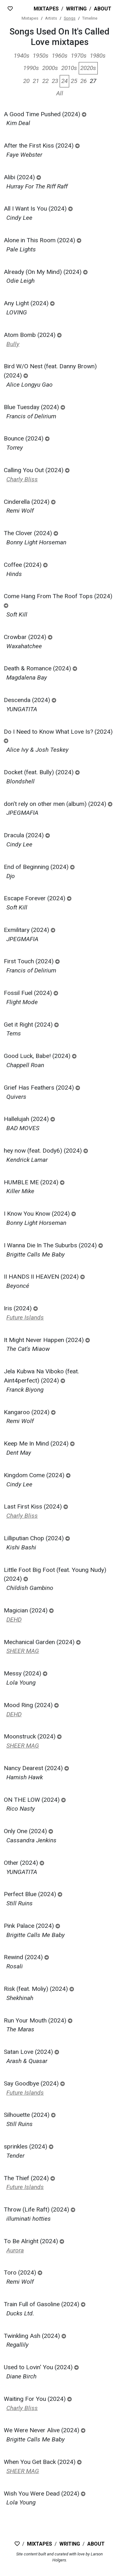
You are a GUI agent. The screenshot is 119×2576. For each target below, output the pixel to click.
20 (26, 81)
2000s (50, 68)
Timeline (89, 18)
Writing (76, 9)
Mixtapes (46, 9)
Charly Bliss (22, 479)
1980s (98, 55)
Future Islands (25, 1317)
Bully (12, 344)
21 (36, 81)
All (59, 93)
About (102, 9)
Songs (70, 18)
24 (64, 81)
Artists (51, 18)
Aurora (15, 2250)
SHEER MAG (22, 1651)
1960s (60, 55)
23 (55, 81)
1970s (79, 55)
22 (45, 81)
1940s (22, 55)
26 (83, 81)
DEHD (14, 1619)
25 (74, 81)
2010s (69, 68)
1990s (31, 68)
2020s (88, 68)
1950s (41, 55)
